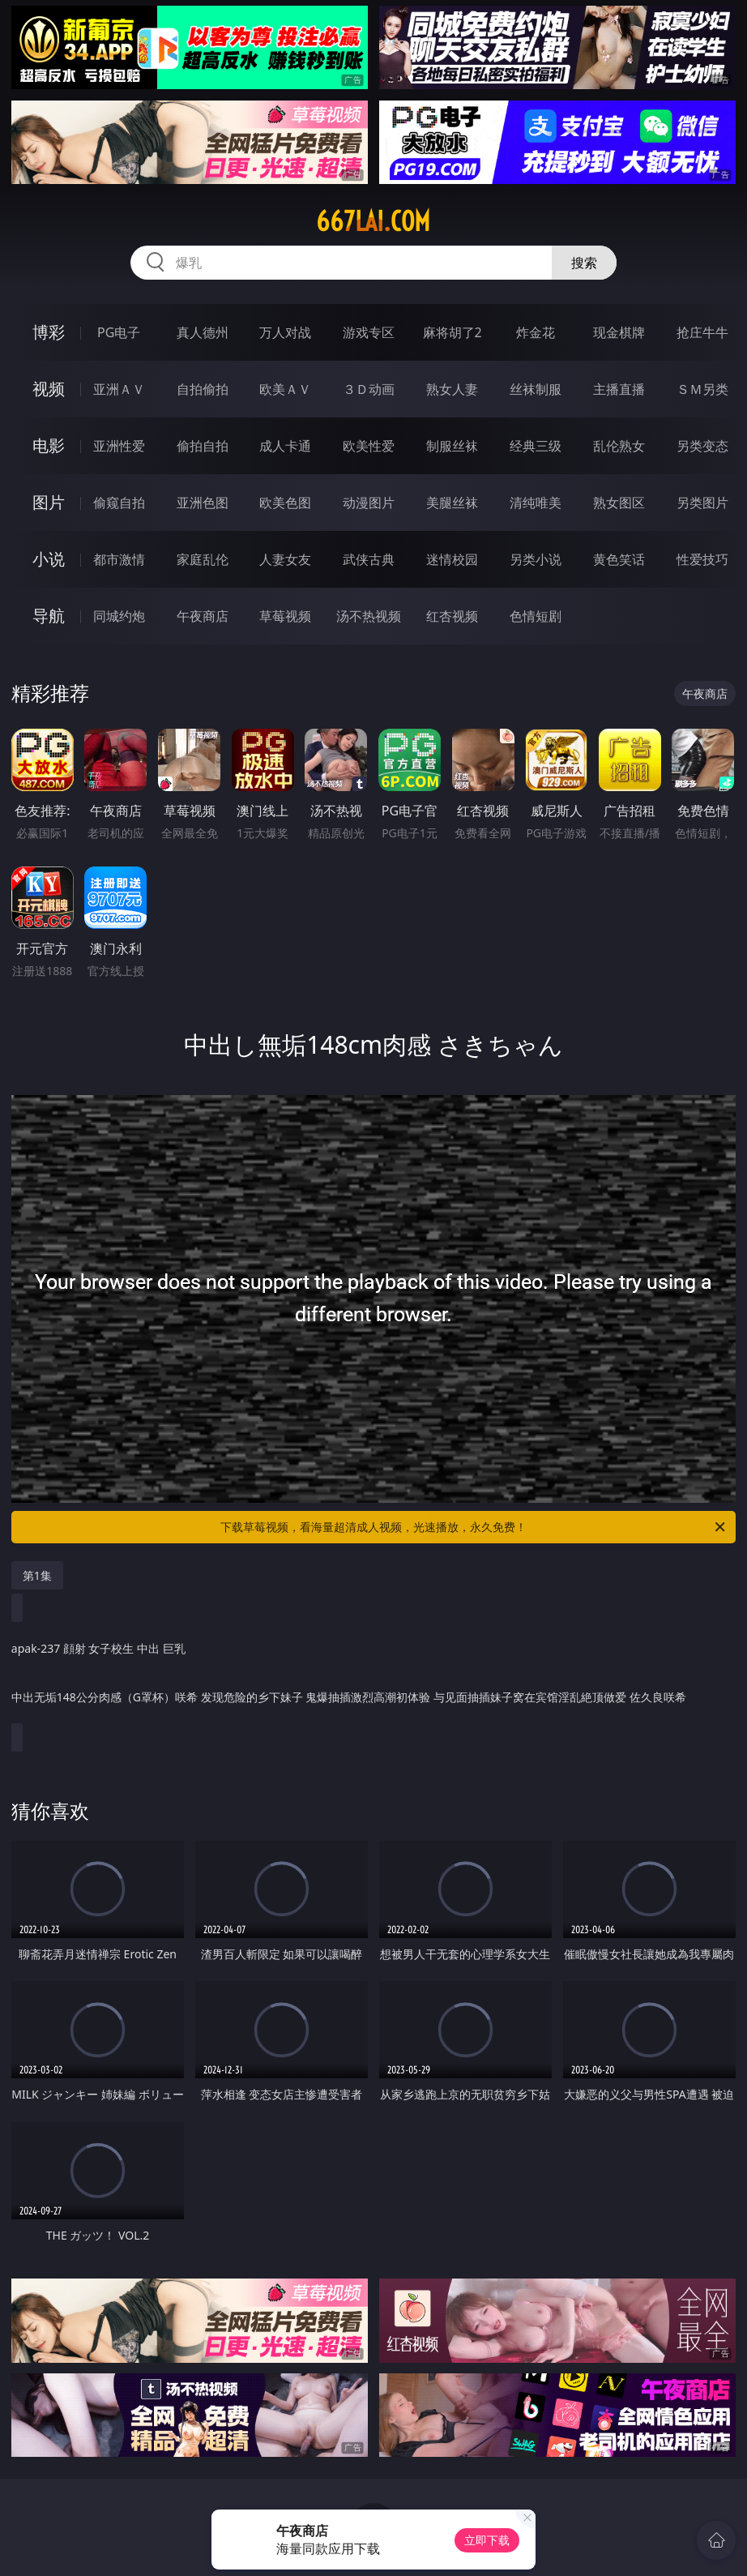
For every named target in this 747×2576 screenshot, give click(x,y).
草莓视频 (285, 616)
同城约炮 (119, 616)
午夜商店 (202, 616)
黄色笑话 (619, 559)
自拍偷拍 (202, 389)
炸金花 (535, 332)
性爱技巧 (702, 559)
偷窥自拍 (119, 502)
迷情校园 (452, 559)
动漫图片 (369, 502)
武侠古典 (369, 559)
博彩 (48, 332)
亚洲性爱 (119, 446)
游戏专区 (369, 332)
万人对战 (285, 332)
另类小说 (535, 559)
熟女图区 (619, 502)
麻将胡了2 (452, 332)
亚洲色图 (202, 502)
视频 (48, 389)
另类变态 (702, 446)
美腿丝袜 (452, 502)
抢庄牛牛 (702, 332)
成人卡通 (285, 446)
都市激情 (119, 559)
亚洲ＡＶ (119, 389)
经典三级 (535, 446)
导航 (48, 616)
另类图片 (702, 502)
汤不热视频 (368, 616)
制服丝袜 (452, 446)
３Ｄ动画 (369, 389)
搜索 (584, 263)
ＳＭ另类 (702, 389)
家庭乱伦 (202, 559)
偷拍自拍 (202, 446)
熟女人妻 (452, 389)
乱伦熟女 (619, 446)
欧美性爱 (369, 446)
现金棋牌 (619, 332)
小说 (48, 559)
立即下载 (487, 2540)
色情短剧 (535, 616)
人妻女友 (285, 559)
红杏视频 (452, 616)
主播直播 (619, 389)
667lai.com (373, 221)
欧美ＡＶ (285, 389)
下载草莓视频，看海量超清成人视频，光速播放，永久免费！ (474, 1527)
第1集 (37, 1575)
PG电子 (118, 332)
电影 (48, 445)
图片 (48, 502)
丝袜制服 (535, 389)
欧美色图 (285, 502)
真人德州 (202, 332)
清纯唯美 (535, 502)
